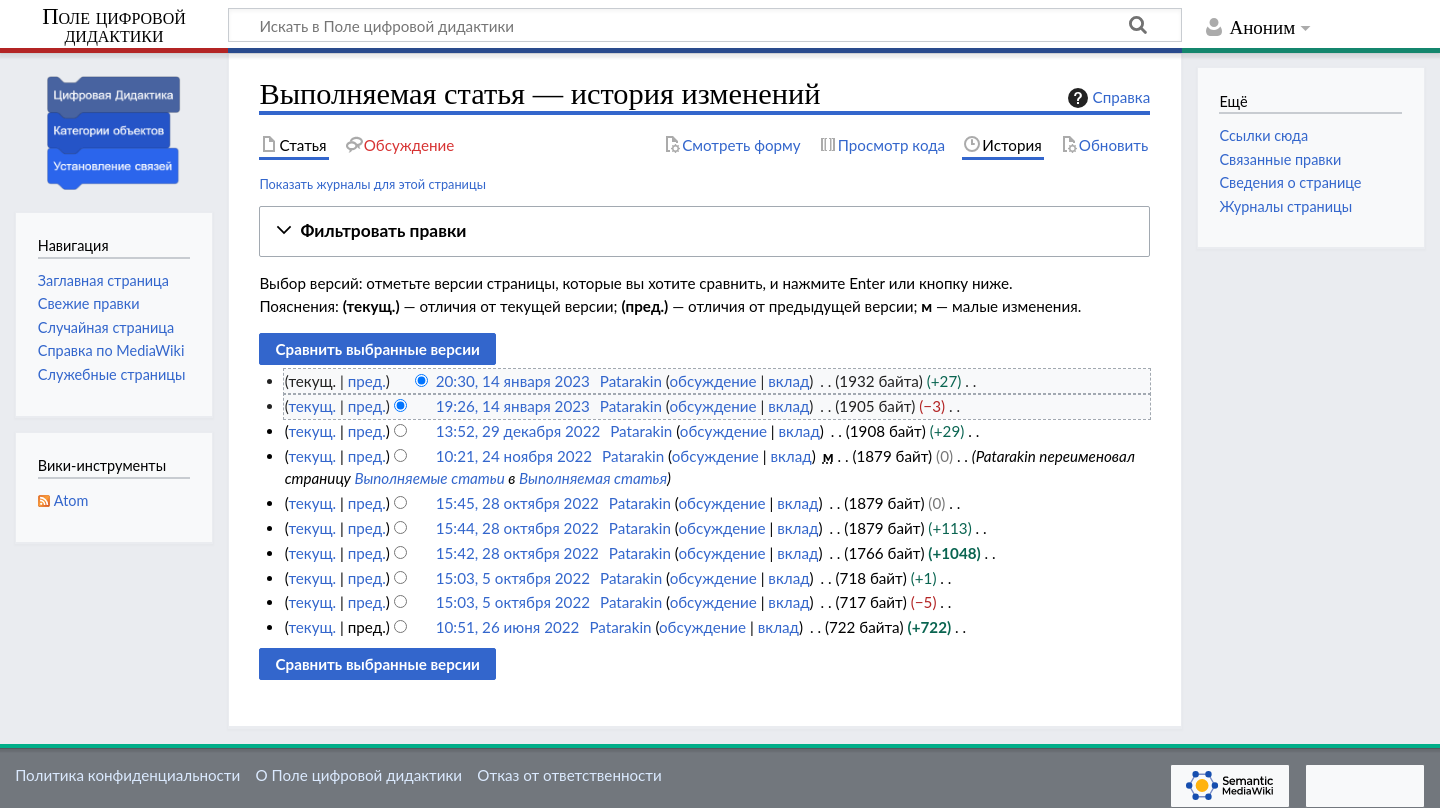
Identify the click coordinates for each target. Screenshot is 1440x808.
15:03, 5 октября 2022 (513, 578)
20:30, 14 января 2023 (513, 381)
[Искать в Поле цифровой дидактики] (705, 25)
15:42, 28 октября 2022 (517, 553)
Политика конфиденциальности (127, 775)
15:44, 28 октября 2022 (517, 528)
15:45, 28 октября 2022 (517, 503)
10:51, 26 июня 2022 (508, 627)
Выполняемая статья (593, 478)
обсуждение (712, 381)
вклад (788, 381)
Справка (1107, 98)
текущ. (312, 406)
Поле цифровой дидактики (114, 26)
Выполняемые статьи (429, 478)
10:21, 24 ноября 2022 (514, 456)
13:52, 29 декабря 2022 (518, 431)
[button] (704, 231)
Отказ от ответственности (569, 775)
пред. (367, 381)
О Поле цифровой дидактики (358, 775)
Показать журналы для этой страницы (372, 184)
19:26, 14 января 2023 (513, 406)
